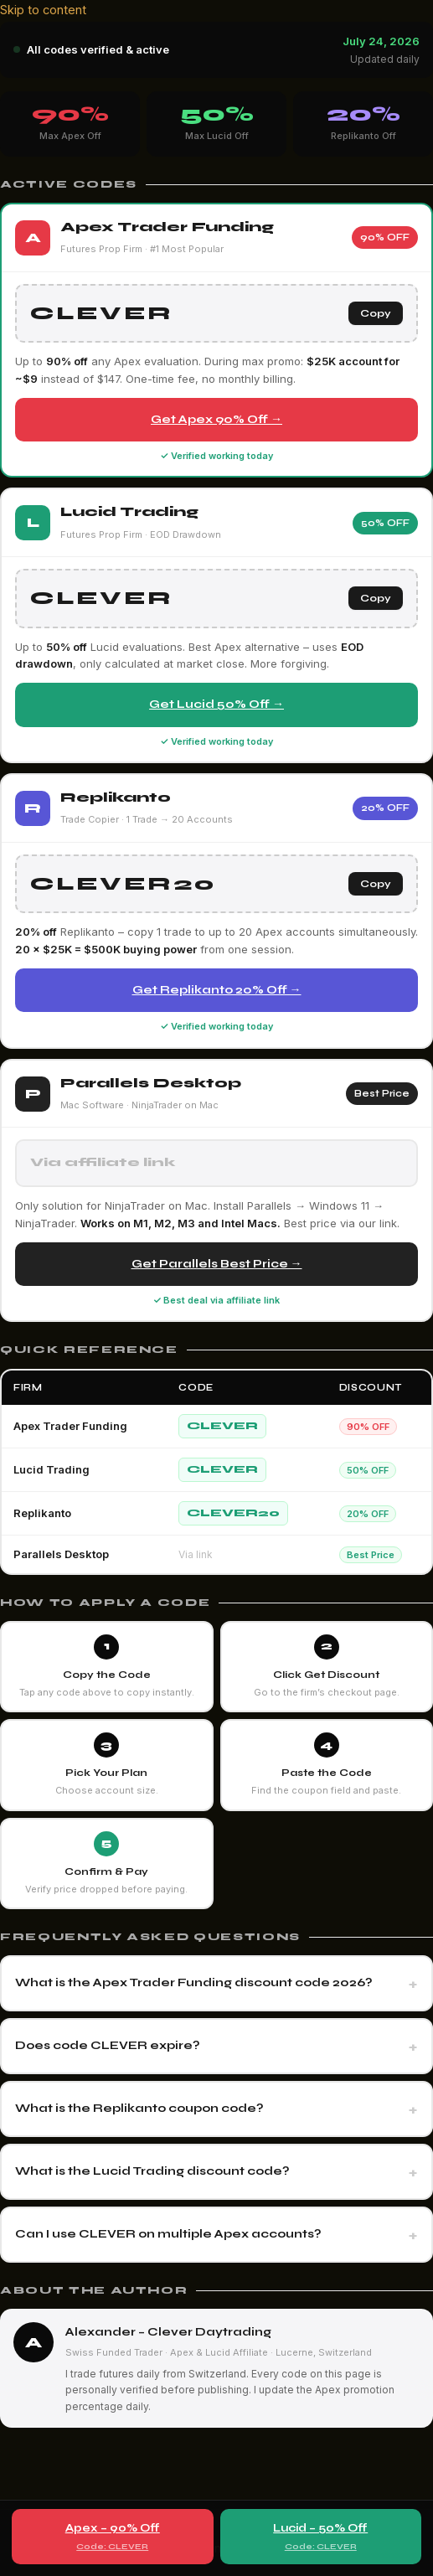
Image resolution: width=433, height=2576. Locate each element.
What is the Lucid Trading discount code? (152, 2171)
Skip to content (43, 10)
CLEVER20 (233, 1513)
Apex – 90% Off (112, 2538)
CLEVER (222, 1426)
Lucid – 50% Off (321, 2538)
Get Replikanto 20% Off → (217, 990)
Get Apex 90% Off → (216, 419)
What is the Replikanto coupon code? (139, 2108)
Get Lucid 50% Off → (216, 704)
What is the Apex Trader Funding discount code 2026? (194, 1982)
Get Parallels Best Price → (216, 1264)
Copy (375, 313)
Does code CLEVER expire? (107, 2045)
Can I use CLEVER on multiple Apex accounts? (168, 2234)
